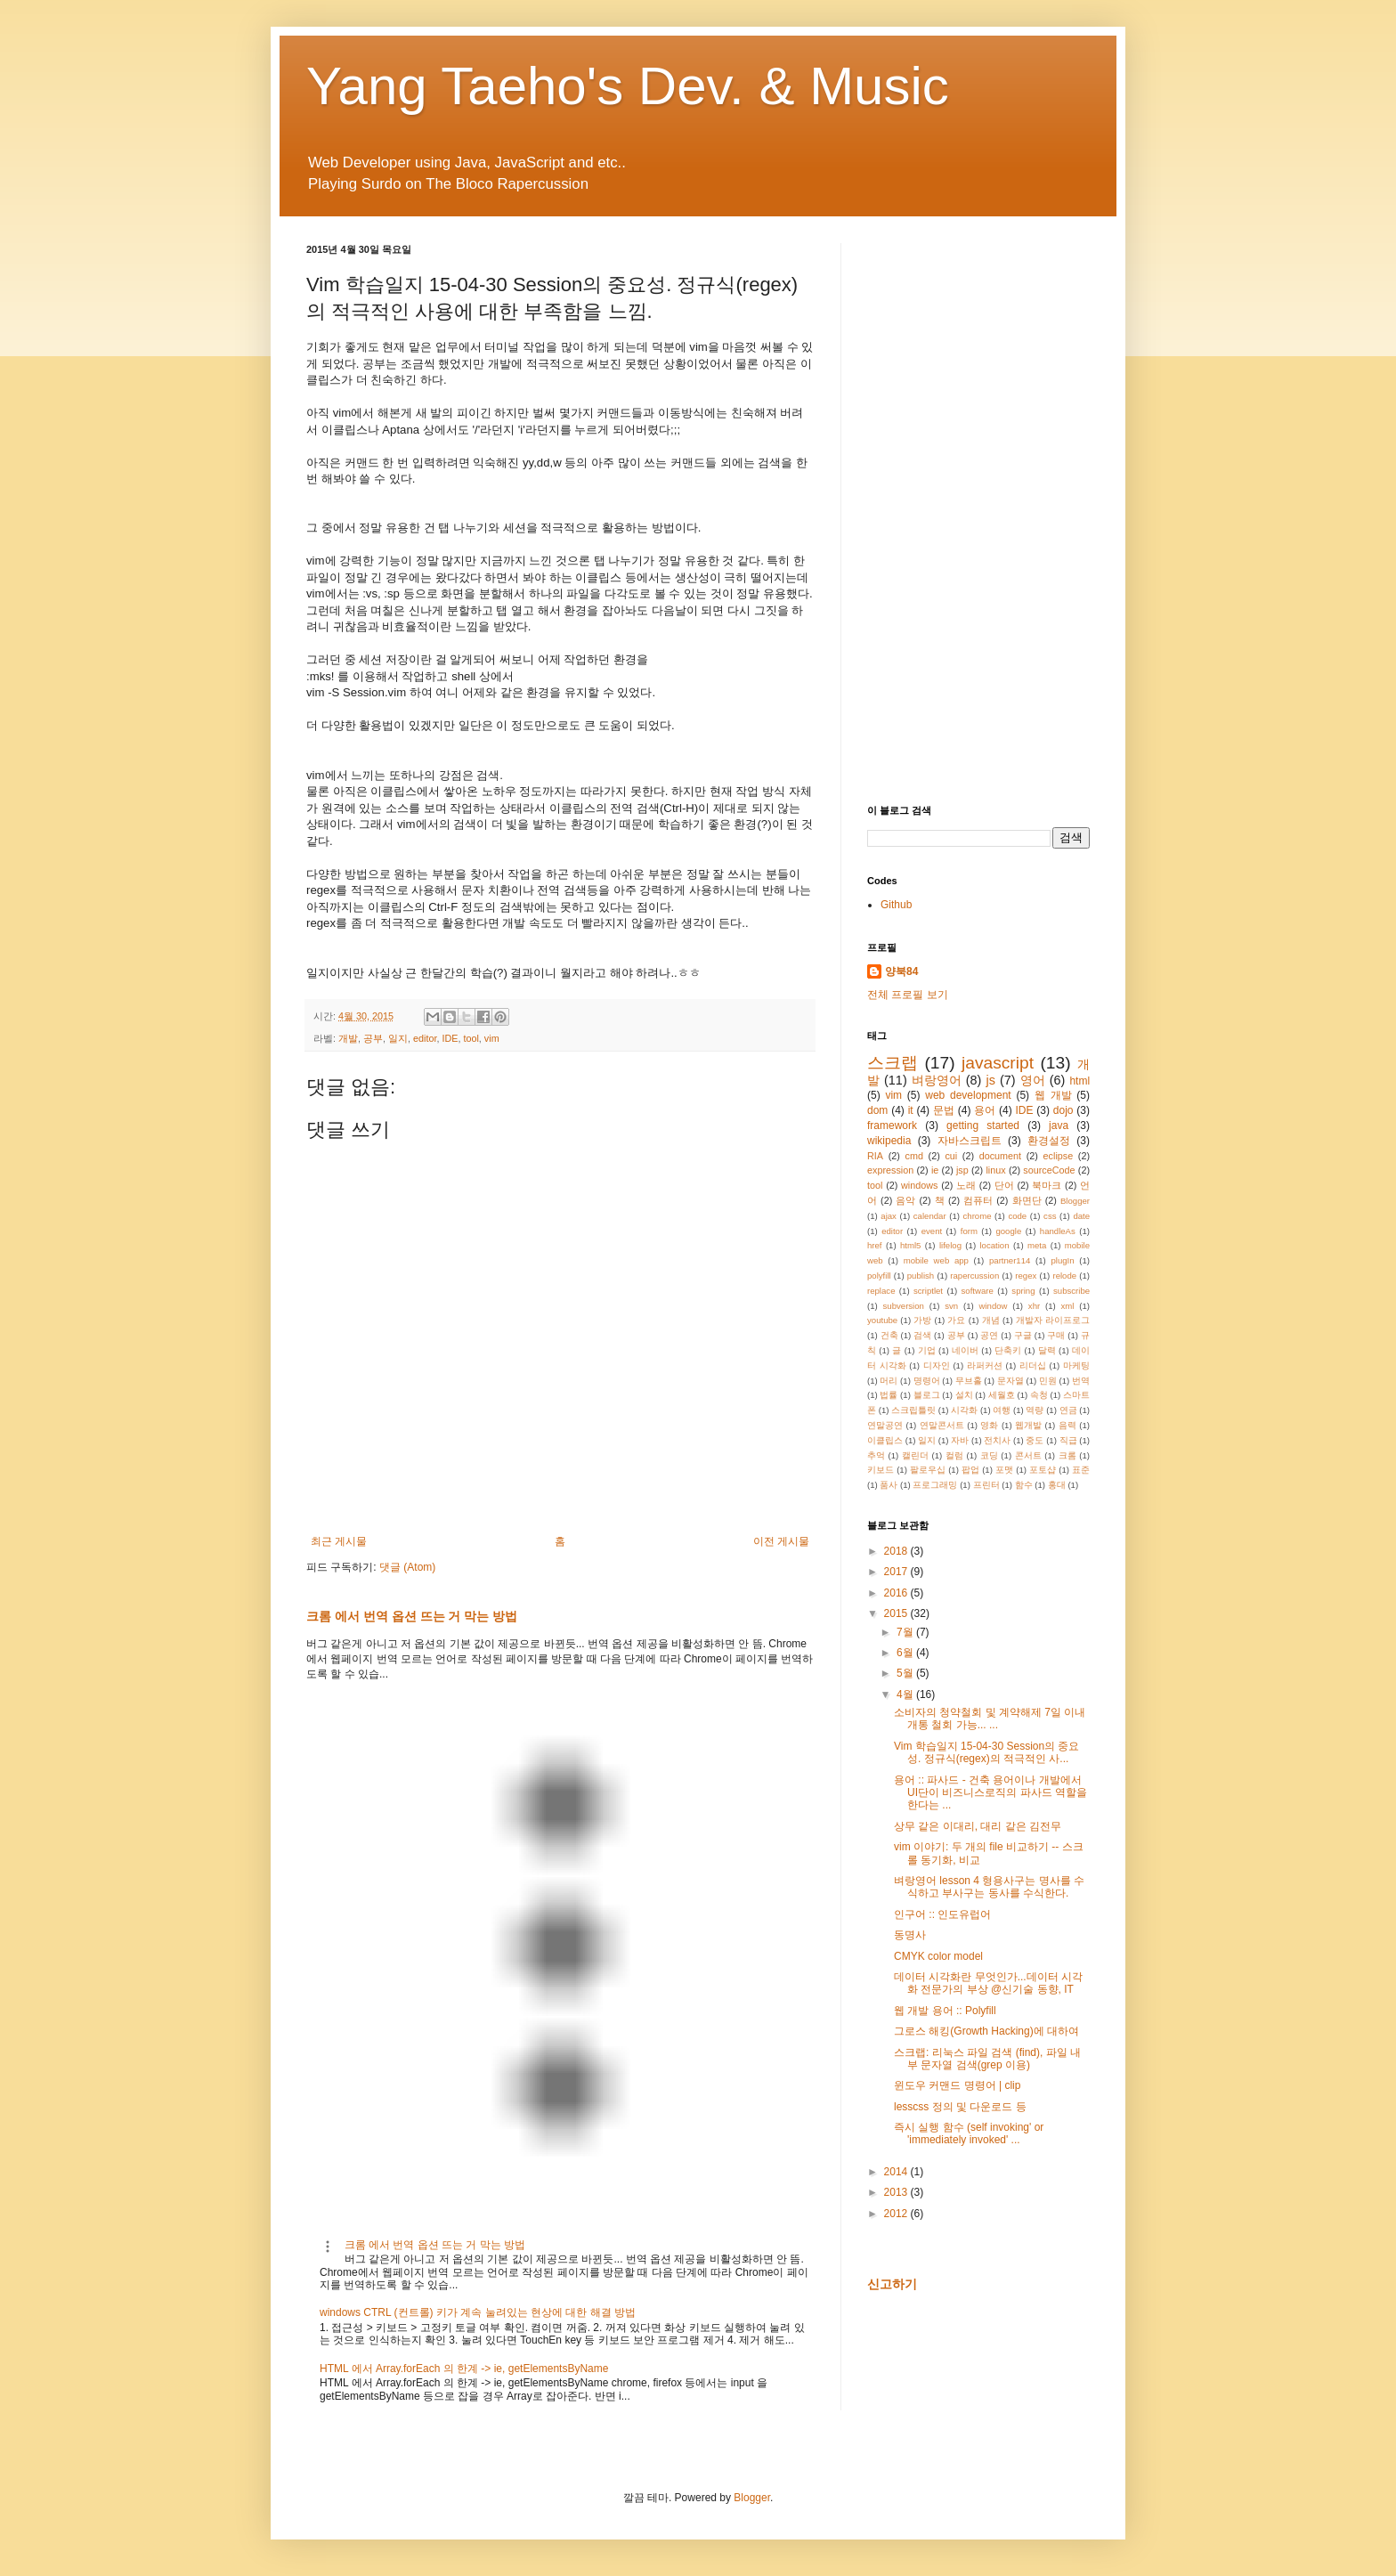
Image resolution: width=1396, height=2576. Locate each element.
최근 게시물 (339, 1541)
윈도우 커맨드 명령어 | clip (957, 2085)
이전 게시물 (781, 1541)
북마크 (1046, 1185)
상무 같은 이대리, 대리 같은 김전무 (977, 1826)
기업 (927, 1350)
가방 (922, 1320)
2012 (897, 2213)
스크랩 (892, 1062)
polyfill (879, 1275)
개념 (991, 1320)
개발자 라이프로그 (1053, 1320)
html (1079, 1081)
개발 (348, 1038)
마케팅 (1076, 1365)
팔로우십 (928, 1470)
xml (1068, 1306)
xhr (1034, 1306)
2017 (897, 1571)
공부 (373, 1038)
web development (967, 1095)
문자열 (1010, 1381)
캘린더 (915, 1455)
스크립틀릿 (913, 1410)
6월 (906, 1652)
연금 (1068, 1410)
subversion (903, 1306)
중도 (1034, 1440)
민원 (1048, 1381)
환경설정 (1048, 1140)
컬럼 (954, 1455)
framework (892, 1125)
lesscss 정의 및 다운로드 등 (960, 2107)
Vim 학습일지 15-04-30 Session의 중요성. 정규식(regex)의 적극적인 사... (987, 1752)
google (1008, 1231)
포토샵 (1042, 1470)
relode (1064, 1275)
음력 (1067, 1425)
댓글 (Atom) (407, 1567)
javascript (998, 1062)
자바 (960, 1440)
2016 (897, 1593)
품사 (888, 1485)
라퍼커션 (984, 1365)
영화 (989, 1425)
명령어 (926, 1381)
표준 (1081, 1470)
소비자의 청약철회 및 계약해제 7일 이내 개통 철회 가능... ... (989, 1718)
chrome (977, 1216)
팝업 (970, 1470)
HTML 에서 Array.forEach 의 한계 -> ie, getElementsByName (464, 2368)
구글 (1023, 1335)
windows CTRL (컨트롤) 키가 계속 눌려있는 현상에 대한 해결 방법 (478, 2312)
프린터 (986, 1485)
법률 (888, 1395)
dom (877, 1110)
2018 (897, 1551)
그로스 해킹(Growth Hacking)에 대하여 (986, 2031)
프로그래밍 (935, 1485)
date (1081, 1216)
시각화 (964, 1410)
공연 (989, 1335)
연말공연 (885, 1425)
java (1058, 1125)
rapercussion (974, 1275)
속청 (1039, 1395)
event (931, 1231)
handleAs (1057, 1231)
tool (470, 1038)
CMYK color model (938, 1956)
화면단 (1027, 1200)
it (910, 1110)
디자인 (936, 1365)
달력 (1047, 1350)
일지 (398, 1038)
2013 (897, 2192)
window (993, 1306)
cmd (913, 1155)
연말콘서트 (942, 1425)
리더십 (1032, 1365)
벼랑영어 (937, 1080)
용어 (984, 1110)
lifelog (950, 1245)
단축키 (1007, 1350)
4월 (906, 1694)
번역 (1081, 1381)
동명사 (910, 1935)
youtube (882, 1320)
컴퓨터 (978, 1200)
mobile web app (936, 1260)
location (994, 1245)
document (1000, 1155)
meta (1036, 1245)
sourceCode (1049, 1170)
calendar (929, 1216)
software (978, 1291)
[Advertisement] (978, 510)
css (1049, 1216)
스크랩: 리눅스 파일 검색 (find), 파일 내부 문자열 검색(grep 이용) (987, 2058)
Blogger (1075, 1201)
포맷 (1004, 1470)
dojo (1063, 1110)
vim (491, 1038)
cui (951, 1155)
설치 (964, 1395)
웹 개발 (1053, 1095)
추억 (876, 1455)
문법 (943, 1110)
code (1017, 1216)
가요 (956, 1320)
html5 (910, 1245)
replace (881, 1291)
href (874, 1245)
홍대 (1057, 1485)
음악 (905, 1200)
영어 (1032, 1080)
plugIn (1062, 1260)
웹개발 (1028, 1425)
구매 (1056, 1335)
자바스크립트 (969, 1140)
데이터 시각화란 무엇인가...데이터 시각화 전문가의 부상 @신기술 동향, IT (988, 1983)
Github (896, 904)
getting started (982, 1125)
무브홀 (968, 1381)
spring (1023, 1291)
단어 (1004, 1185)
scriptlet (928, 1291)
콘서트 (1028, 1455)
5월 (906, 1673)
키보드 (880, 1470)
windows (919, 1185)
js (990, 1080)
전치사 (997, 1440)
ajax (889, 1216)
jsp (962, 1170)
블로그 (926, 1395)
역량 (1034, 1410)
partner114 (1009, 1260)
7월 (906, 1632)
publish (920, 1275)
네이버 (965, 1350)
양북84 (901, 971)
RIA (875, 1155)
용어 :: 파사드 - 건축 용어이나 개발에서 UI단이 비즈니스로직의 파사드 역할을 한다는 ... (990, 1793)
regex (1025, 1275)
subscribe (1071, 1291)
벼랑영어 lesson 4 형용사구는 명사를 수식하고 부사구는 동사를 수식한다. (989, 1886)
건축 (889, 1335)
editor (424, 1038)
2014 (897, 2172)
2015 (897, 1613)
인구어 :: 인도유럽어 (942, 1914)
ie (934, 1170)
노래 (966, 1185)
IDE (450, 1038)
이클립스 (885, 1440)
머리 (888, 1381)
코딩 (989, 1455)
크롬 (1067, 1455)
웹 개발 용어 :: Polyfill (945, 2010)
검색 (922, 1335)
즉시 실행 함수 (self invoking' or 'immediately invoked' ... (968, 2133)
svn (951, 1306)
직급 (1068, 1440)
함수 (1024, 1485)
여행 (1001, 1410)
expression (890, 1170)
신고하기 (892, 2284)
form (969, 1231)
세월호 (1001, 1395)
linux (995, 1170)
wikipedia (889, 1140)
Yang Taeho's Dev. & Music (627, 86)
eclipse (1058, 1155)
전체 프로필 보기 (907, 994)
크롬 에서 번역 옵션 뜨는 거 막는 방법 (411, 1616)
